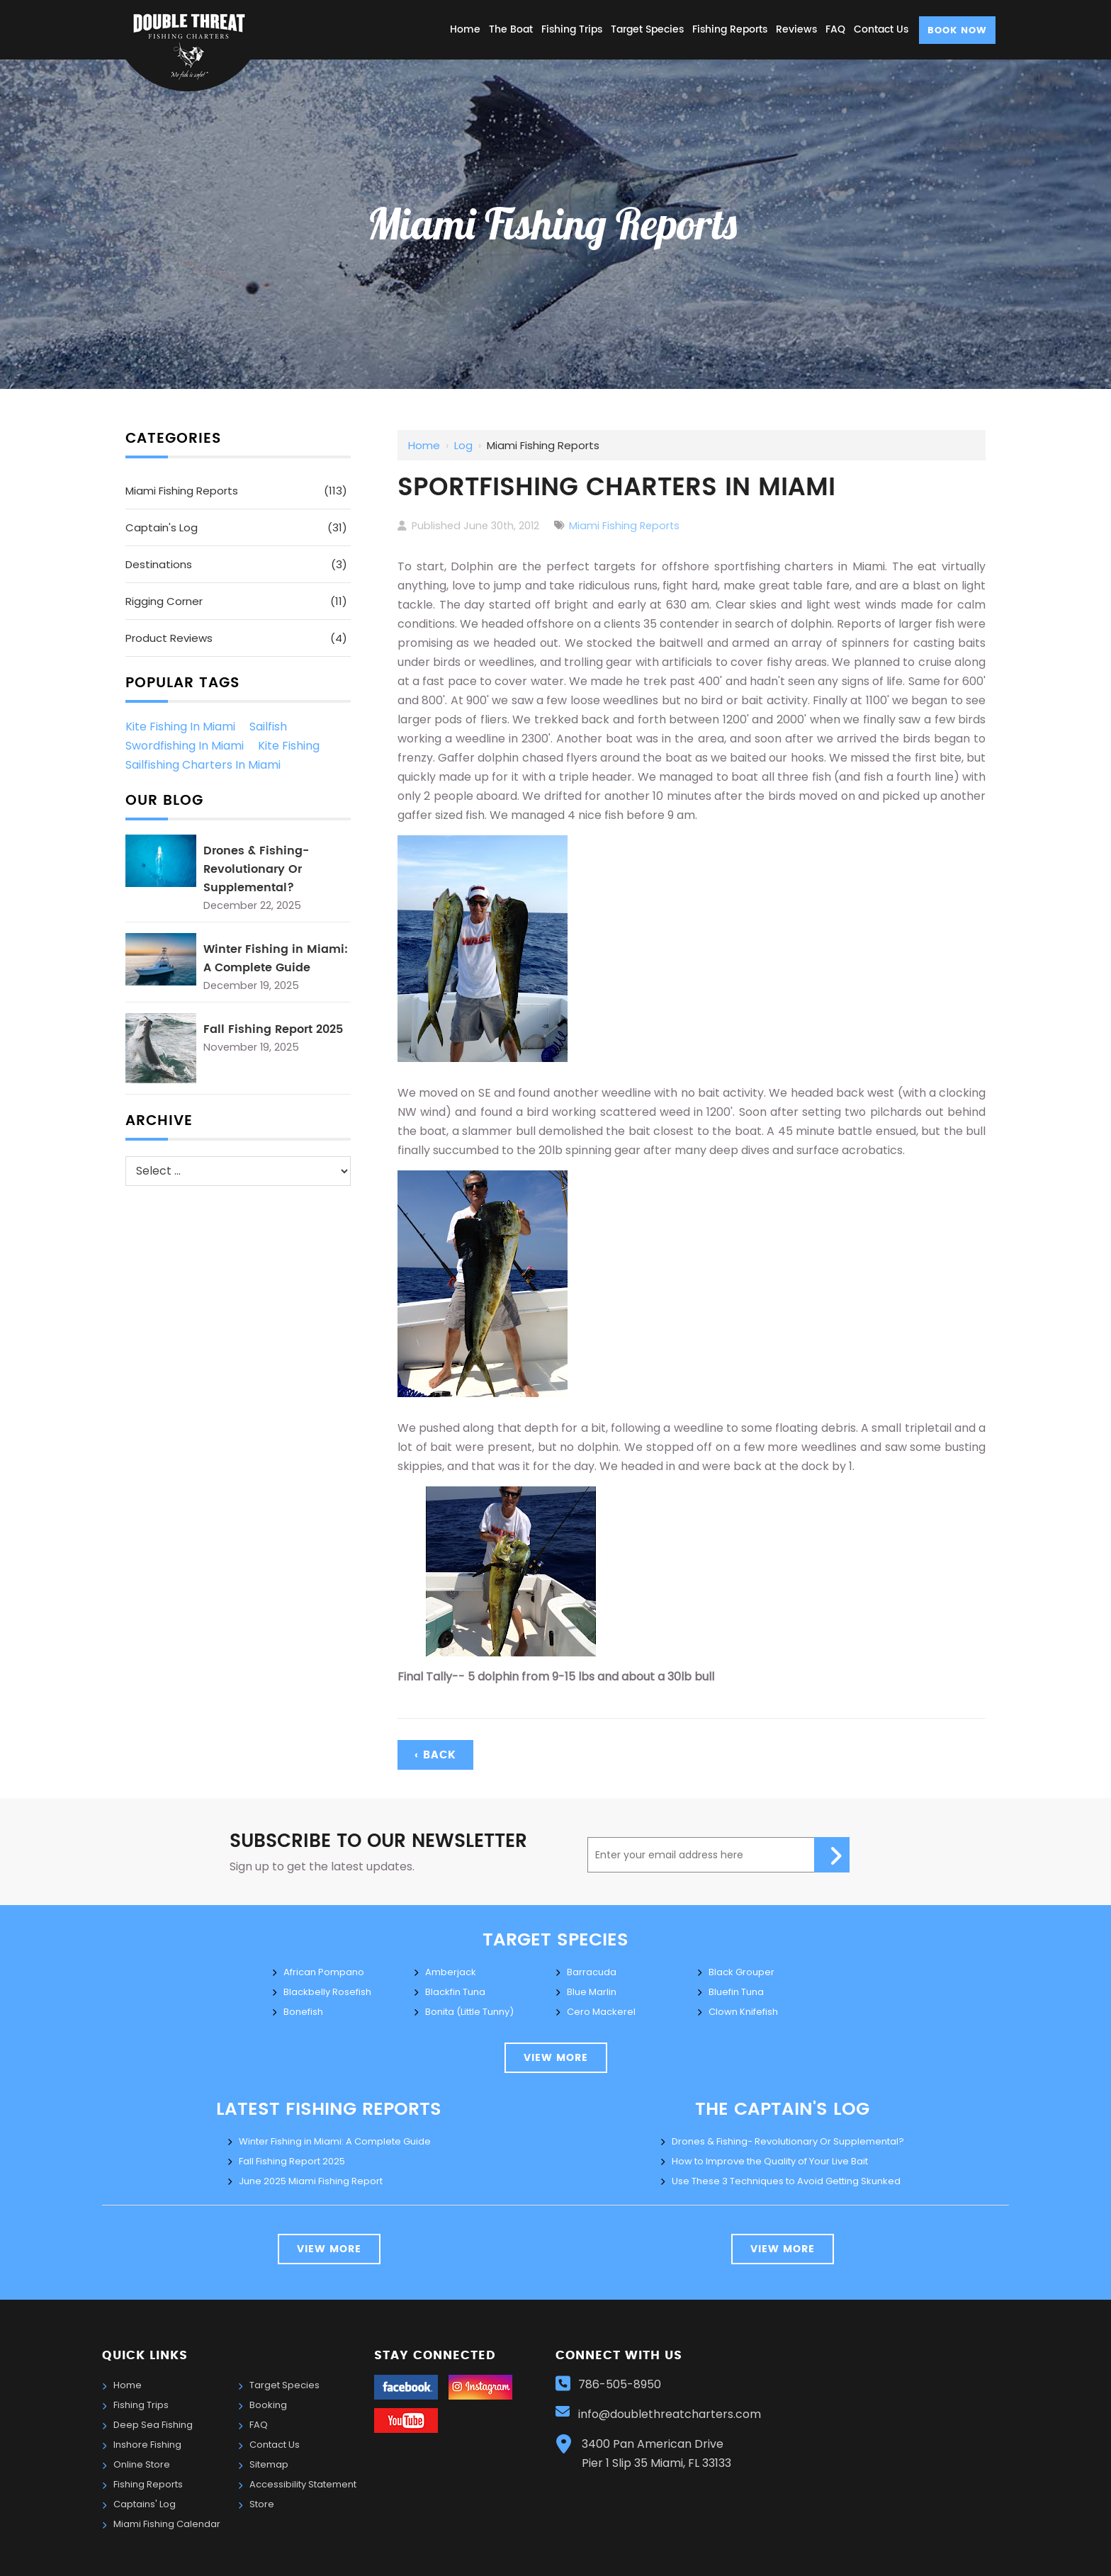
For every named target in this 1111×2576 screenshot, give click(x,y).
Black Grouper (741, 1972)
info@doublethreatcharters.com (671, 2414)
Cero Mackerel (601, 2011)
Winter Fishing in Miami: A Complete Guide (275, 958)
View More (329, 2249)
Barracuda (591, 1972)
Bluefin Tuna (736, 1992)
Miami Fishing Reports (624, 526)
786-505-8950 (619, 2384)
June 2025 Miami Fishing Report (311, 2181)
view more (556, 2058)
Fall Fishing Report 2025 (273, 1029)
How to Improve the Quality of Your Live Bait (770, 2161)
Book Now (957, 30)
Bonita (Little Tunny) (469, 2011)
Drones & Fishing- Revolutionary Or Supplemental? (256, 869)
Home (424, 445)
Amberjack (450, 1972)
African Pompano (323, 1972)
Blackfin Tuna (455, 1992)
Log (463, 445)
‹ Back (435, 1755)
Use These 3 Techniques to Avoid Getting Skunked (786, 2181)
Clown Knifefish (743, 2011)
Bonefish (303, 2011)
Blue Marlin (591, 1992)
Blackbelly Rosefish (327, 1992)
